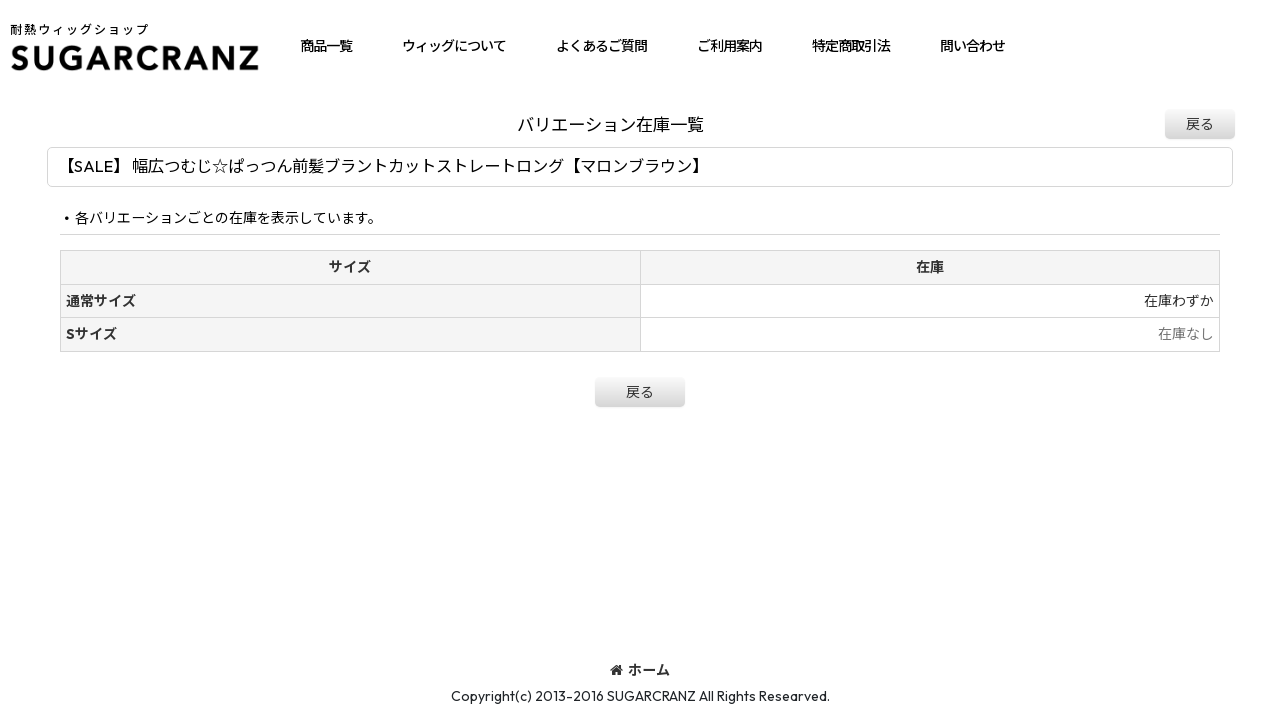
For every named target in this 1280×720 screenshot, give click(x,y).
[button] (326, 46)
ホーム (640, 670)
